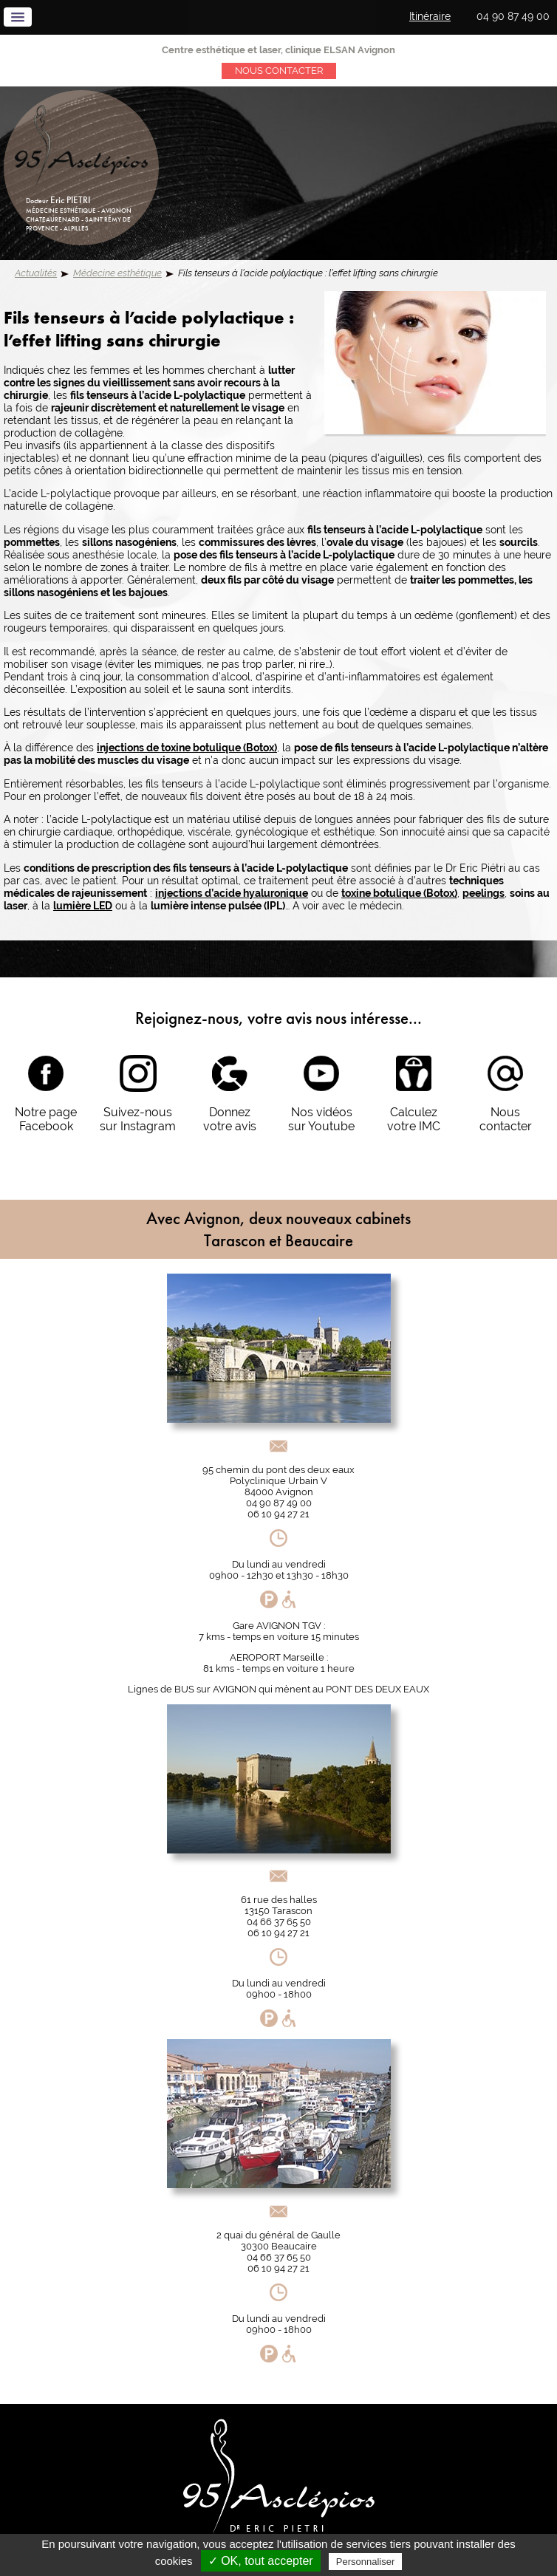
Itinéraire (430, 16)
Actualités (36, 273)
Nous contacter (279, 70)
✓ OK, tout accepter (260, 2561)
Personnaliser (365, 2561)
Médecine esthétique (117, 273)
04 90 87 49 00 (513, 16)
